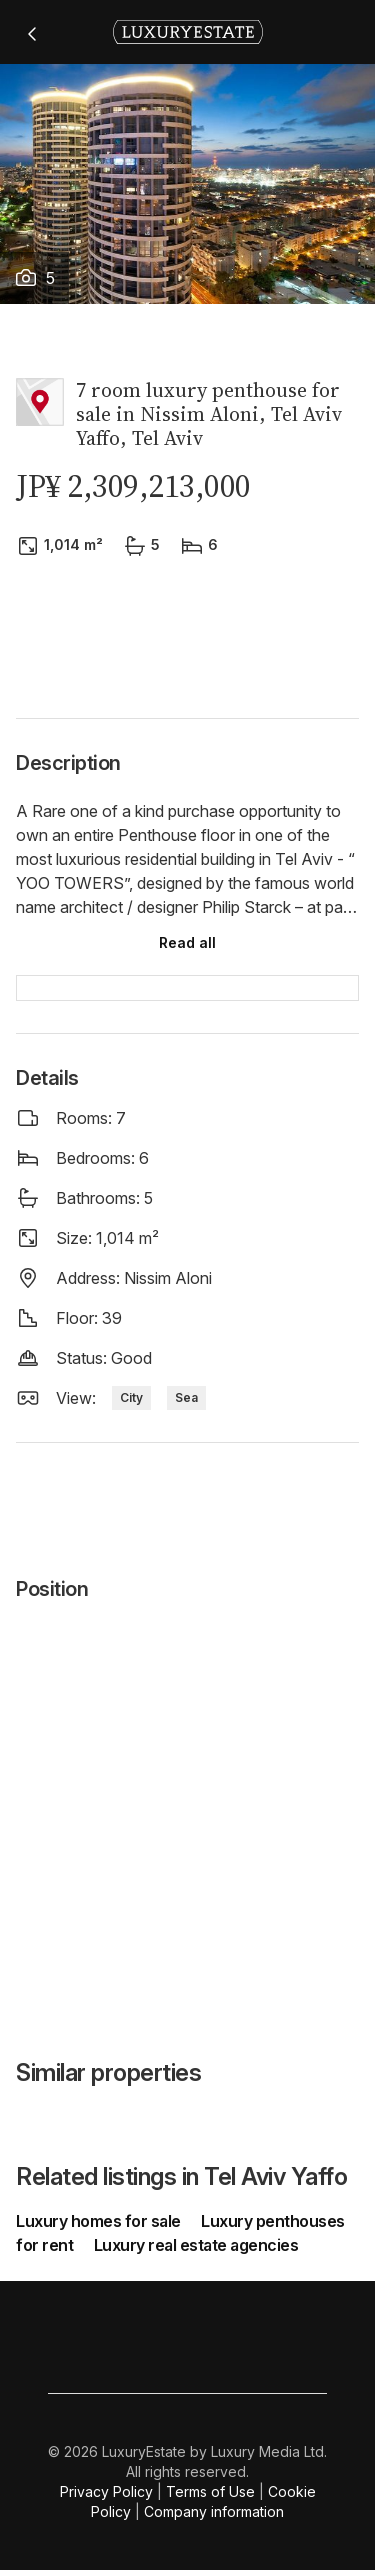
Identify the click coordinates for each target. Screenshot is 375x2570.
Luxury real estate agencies (196, 2245)
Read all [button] (187, 942)
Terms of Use (210, 2491)
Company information (214, 2511)
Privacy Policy (106, 2491)
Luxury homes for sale (100, 2221)
